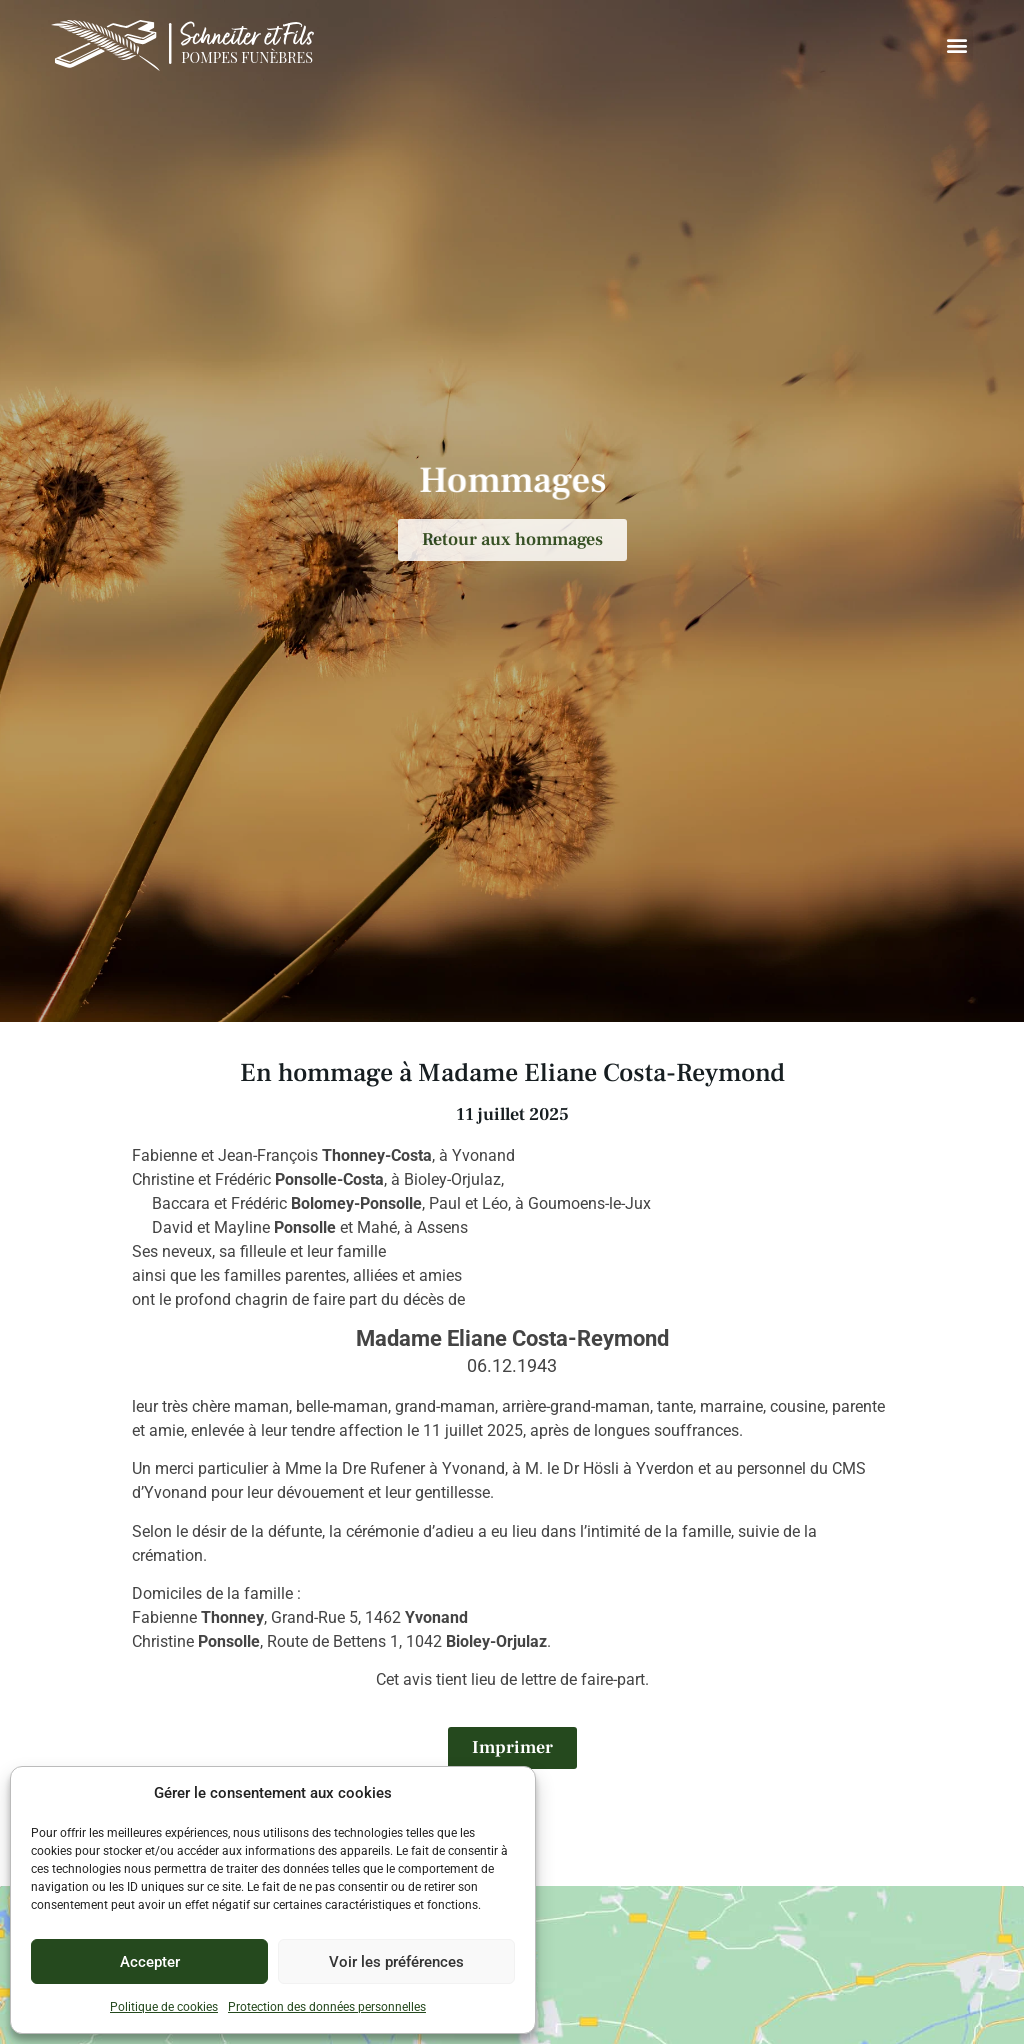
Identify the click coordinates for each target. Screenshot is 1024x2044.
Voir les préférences (396, 1962)
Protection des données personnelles (327, 2007)
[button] (956, 45)
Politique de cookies (164, 2007)
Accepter (150, 1962)
